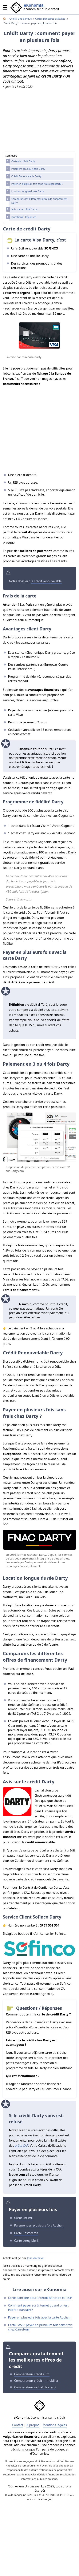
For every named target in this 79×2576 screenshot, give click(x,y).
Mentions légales (55, 2425)
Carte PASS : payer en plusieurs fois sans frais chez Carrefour (40, 2327)
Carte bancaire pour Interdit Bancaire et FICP (40, 2298)
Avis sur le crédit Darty (24, 209)
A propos (32, 2425)
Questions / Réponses (23, 217)
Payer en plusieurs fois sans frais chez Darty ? (37, 184)
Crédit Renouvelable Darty (26, 176)
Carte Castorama (26, 2233)
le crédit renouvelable (46, 581)
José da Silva (35, 2258)
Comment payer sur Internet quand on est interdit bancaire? (38, 2307)
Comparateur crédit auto (31, 2374)
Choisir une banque (20, 18)
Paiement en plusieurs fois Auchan (38, 2225)
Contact (17, 2425)
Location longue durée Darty (27, 191)
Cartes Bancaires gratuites (50, 18)
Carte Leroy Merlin (27, 2241)
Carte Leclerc (23, 2218)
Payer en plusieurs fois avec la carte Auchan (39, 2317)
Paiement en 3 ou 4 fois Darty (28, 168)
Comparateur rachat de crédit (35, 2387)
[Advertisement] (39, 120)
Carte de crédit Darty (23, 161)
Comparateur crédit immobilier (36, 2380)
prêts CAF (21, 2145)
